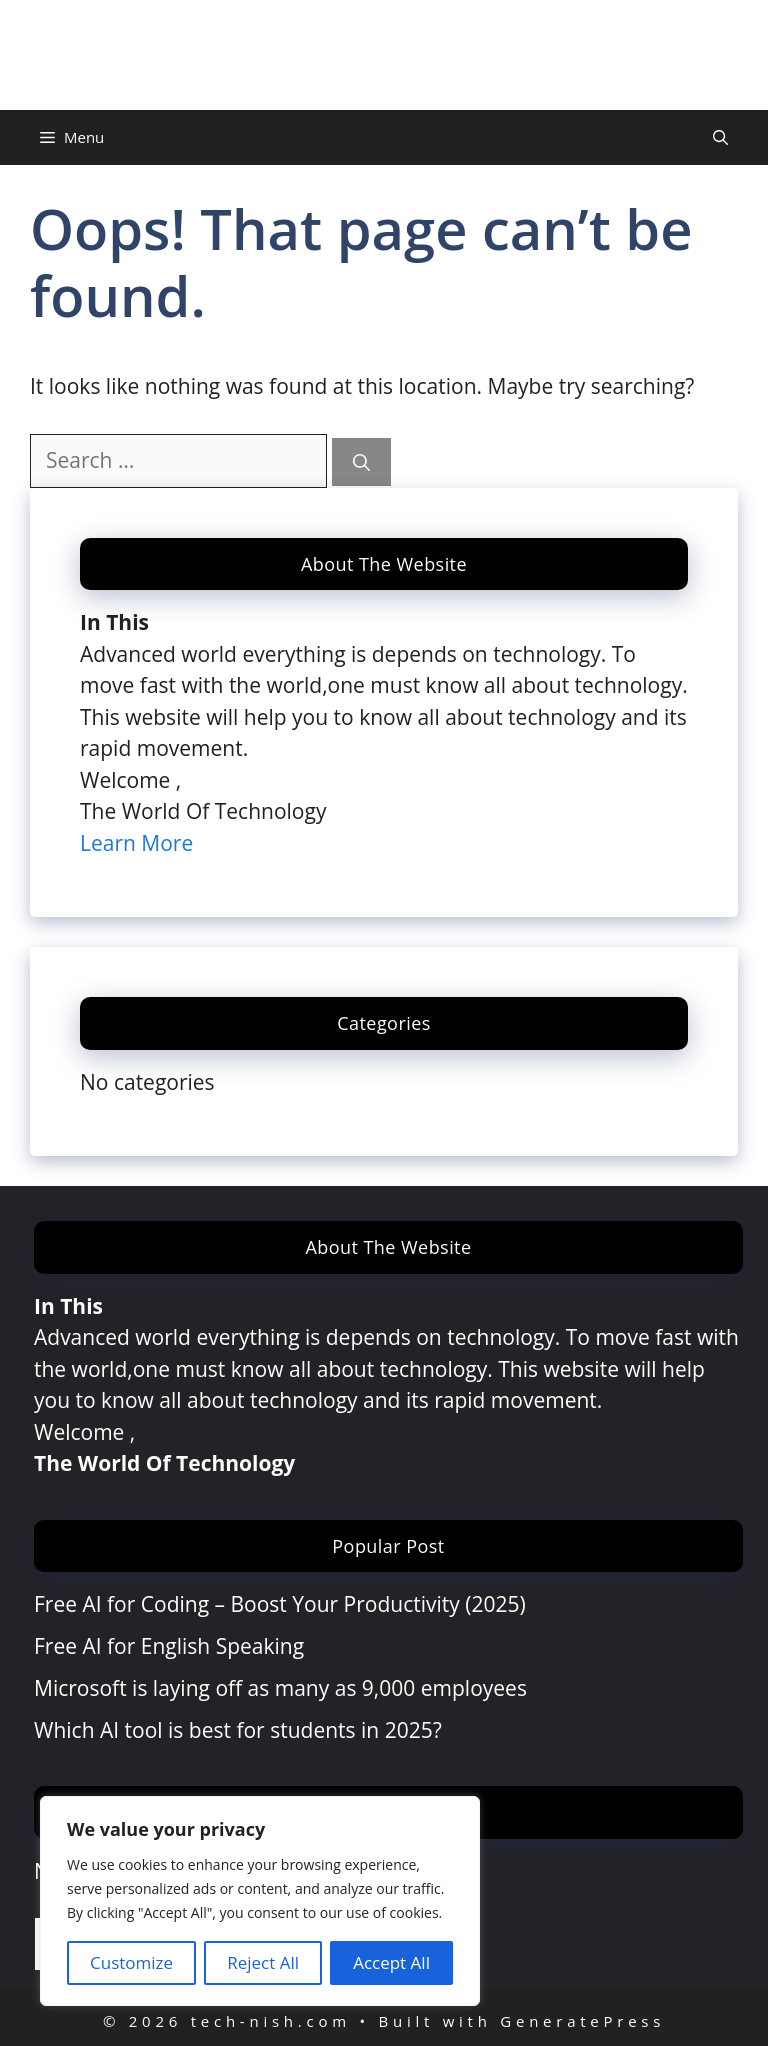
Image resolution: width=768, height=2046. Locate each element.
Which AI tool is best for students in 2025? (238, 1730)
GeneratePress (582, 2021)
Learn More (136, 843)
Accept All (391, 1962)
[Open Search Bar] (720, 137)
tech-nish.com (384, 55)
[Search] (361, 462)
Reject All (263, 1962)
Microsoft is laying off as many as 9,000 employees (280, 1688)
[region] (260, 1901)
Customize (131, 1962)
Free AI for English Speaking (169, 1646)
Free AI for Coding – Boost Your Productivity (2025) (280, 1604)
